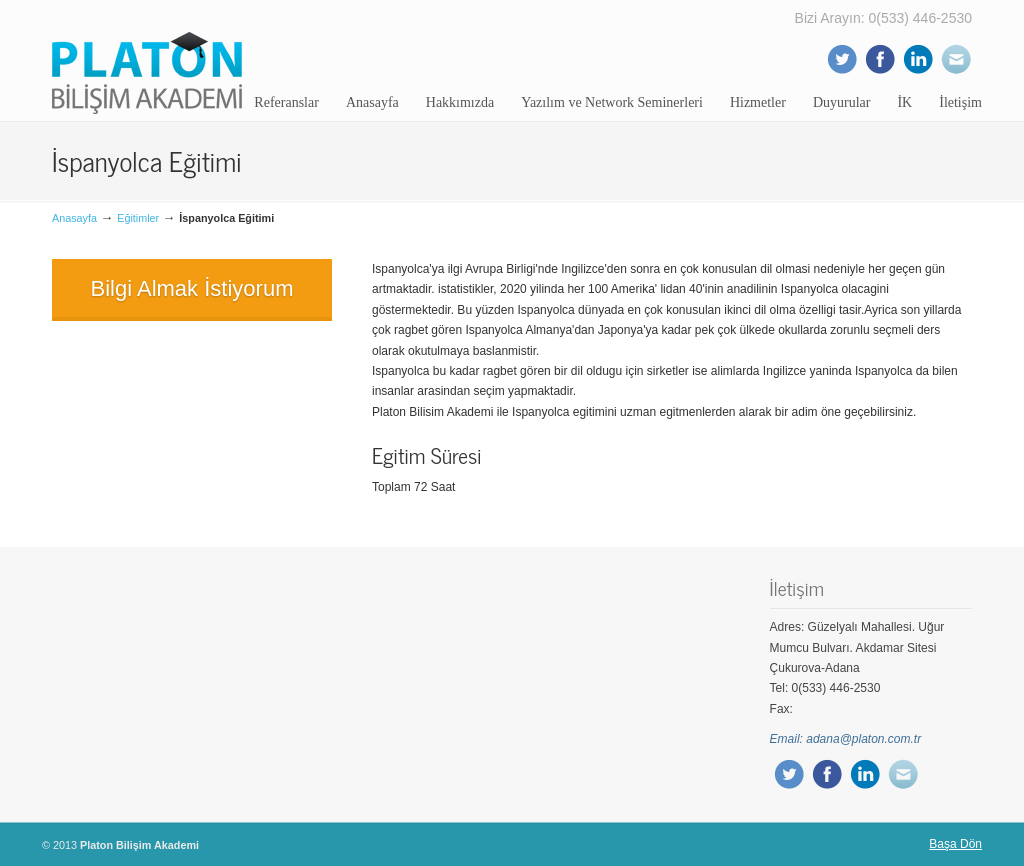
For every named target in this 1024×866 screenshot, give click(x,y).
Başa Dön (955, 844)
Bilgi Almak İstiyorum (192, 288)
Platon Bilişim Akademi (147, 60)
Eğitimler (138, 218)
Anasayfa (74, 218)
